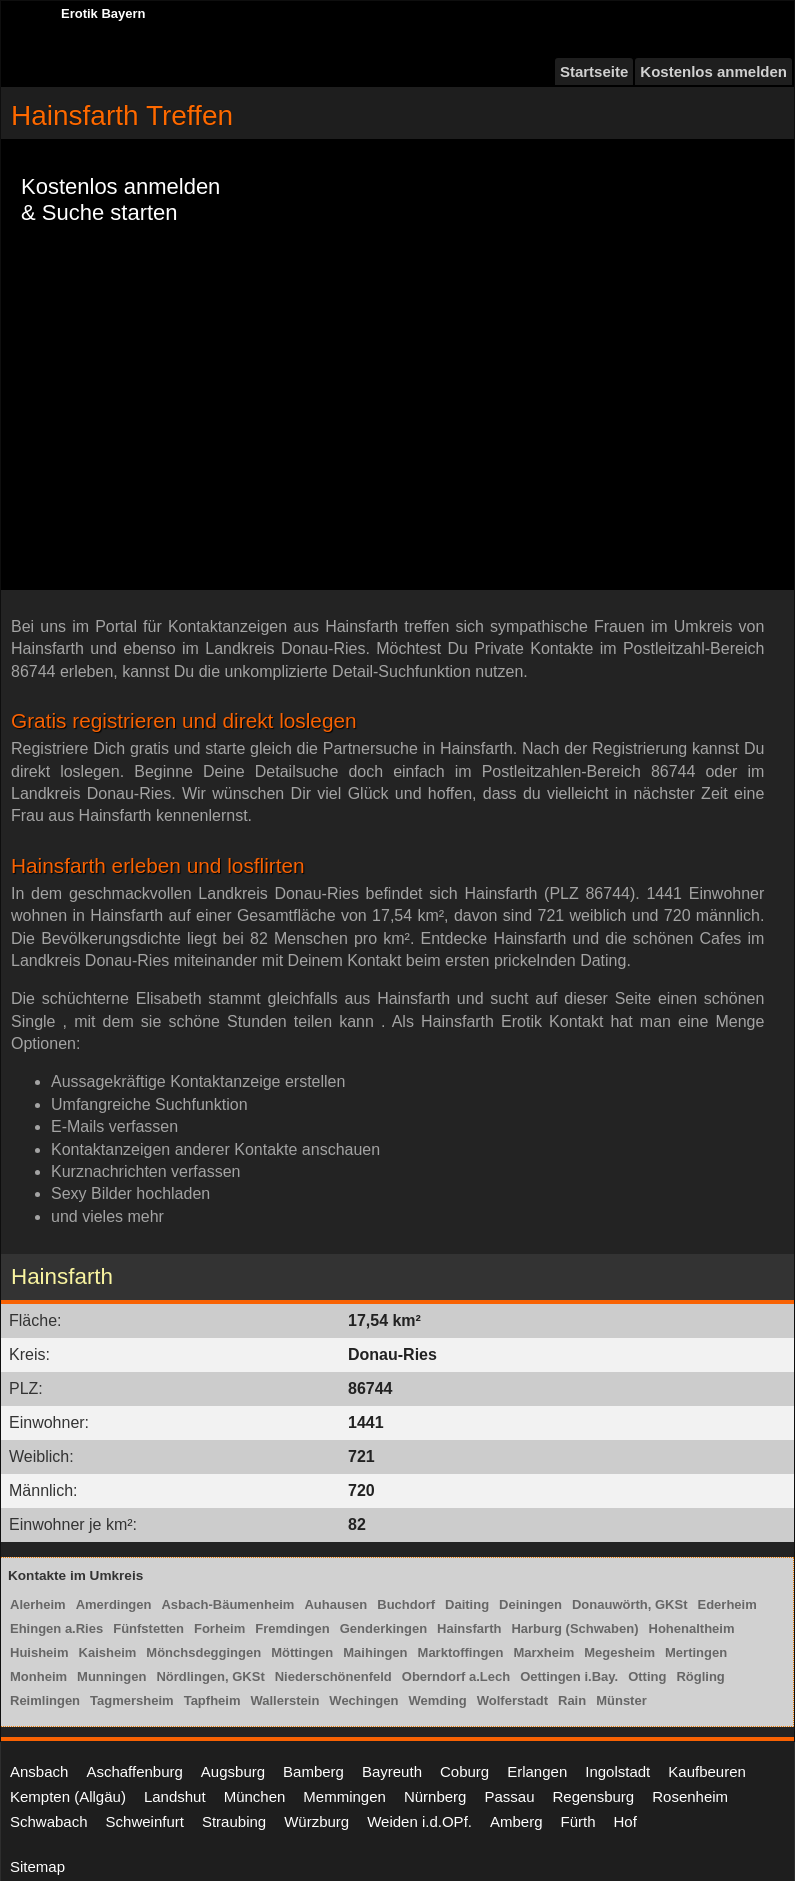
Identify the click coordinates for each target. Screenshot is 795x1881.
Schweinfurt (145, 1821)
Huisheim (39, 1652)
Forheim (219, 1628)
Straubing (234, 1821)
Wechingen (363, 1700)
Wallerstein (284, 1700)
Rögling (700, 1676)
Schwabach (49, 1821)
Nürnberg (435, 1796)
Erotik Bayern (103, 13)
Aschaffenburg (134, 1771)
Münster (621, 1700)
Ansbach (39, 1771)
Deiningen (530, 1604)
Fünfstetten (148, 1628)
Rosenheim (690, 1796)
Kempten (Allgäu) (68, 1796)
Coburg (464, 1771)
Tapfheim (212, 1700)
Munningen (111, 1676)
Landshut (175, 1796)
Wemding (437, 1700)
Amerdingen (114, 1604)
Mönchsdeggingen (203, 1652)
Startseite (594, 71)
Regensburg (593, 1796)
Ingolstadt (617, 1771)
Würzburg (316, 1821)
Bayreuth (392, 1771)
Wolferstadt (512, 1700)
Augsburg (233, 1771)
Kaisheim (108, 1652)
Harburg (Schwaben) (574, 1628)
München (255, 1796)
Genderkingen (383, 1628)
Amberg (516, 1821)
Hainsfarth (469, 1628)
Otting (647, 1676)
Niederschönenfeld (333, 1676)
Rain (572, 1700)
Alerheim (38, 1604)
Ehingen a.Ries (56, 1628)
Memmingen (344, 1796)
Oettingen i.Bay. (569, 1676)
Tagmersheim (132, 1700)
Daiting (467, 1604)
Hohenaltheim (692, 1628)
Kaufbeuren (707, 1771)
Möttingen (302, 1652)
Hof (625, 1821)
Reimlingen (45, 1700)
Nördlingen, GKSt (210, 1676)
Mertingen (696, 1652)
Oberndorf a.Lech (456, 1676)
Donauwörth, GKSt (630, 1604)
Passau (509, 1796)
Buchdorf (406, 1604)
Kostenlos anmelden (713, 71)
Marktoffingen (461, 1652)
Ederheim (726, 1604)
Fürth (578, 1821)
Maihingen (375, 1652)
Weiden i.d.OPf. (419, 1821)
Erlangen (537, 1771)
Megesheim (619, 1652)
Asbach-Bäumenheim (227, 1604)
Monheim (38, 1676)
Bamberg (313, 1771)
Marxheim (544, 1652)
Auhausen (335, 1604)
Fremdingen (292, 1628)
